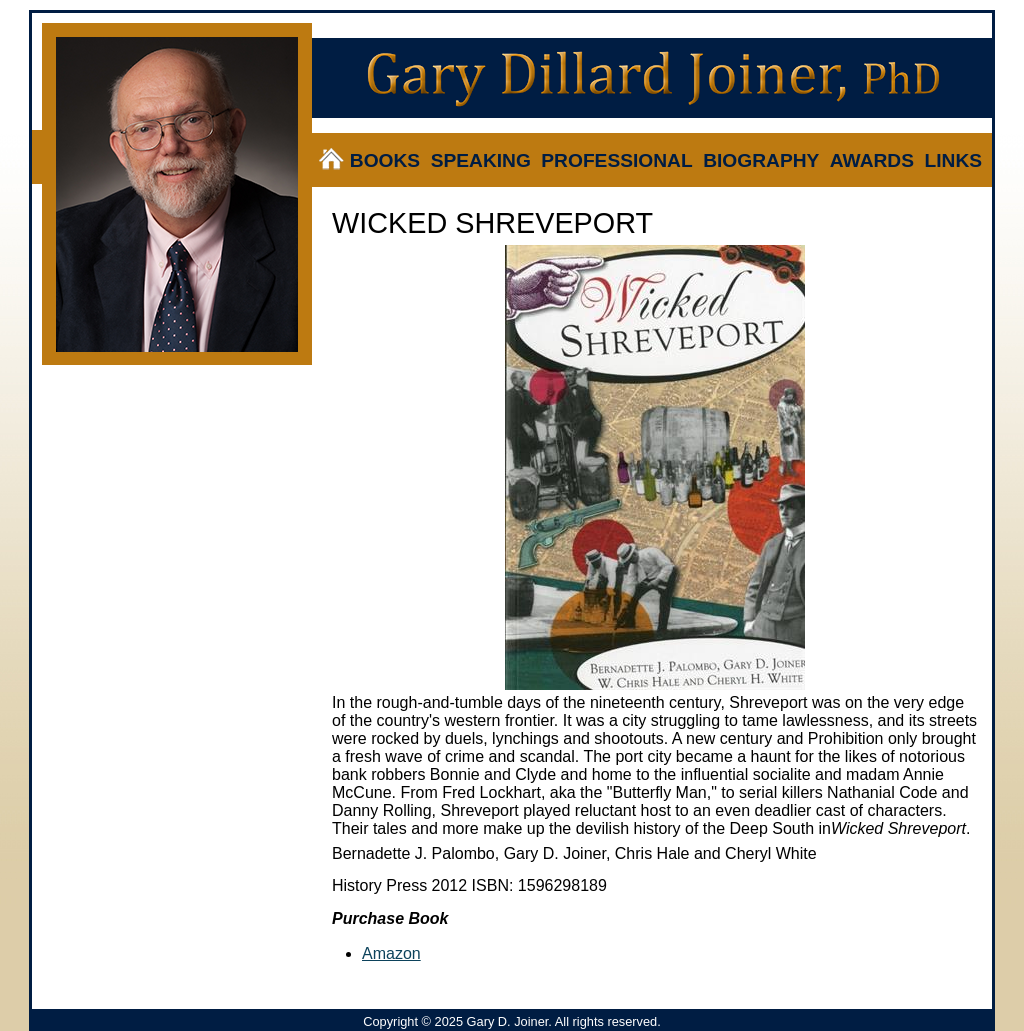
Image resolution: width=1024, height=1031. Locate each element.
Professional (616, 160)
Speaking (481, 160)
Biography (761, 160)
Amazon (391, 953)
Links (953, 160)
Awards (872, 160)
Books (385, 160)
